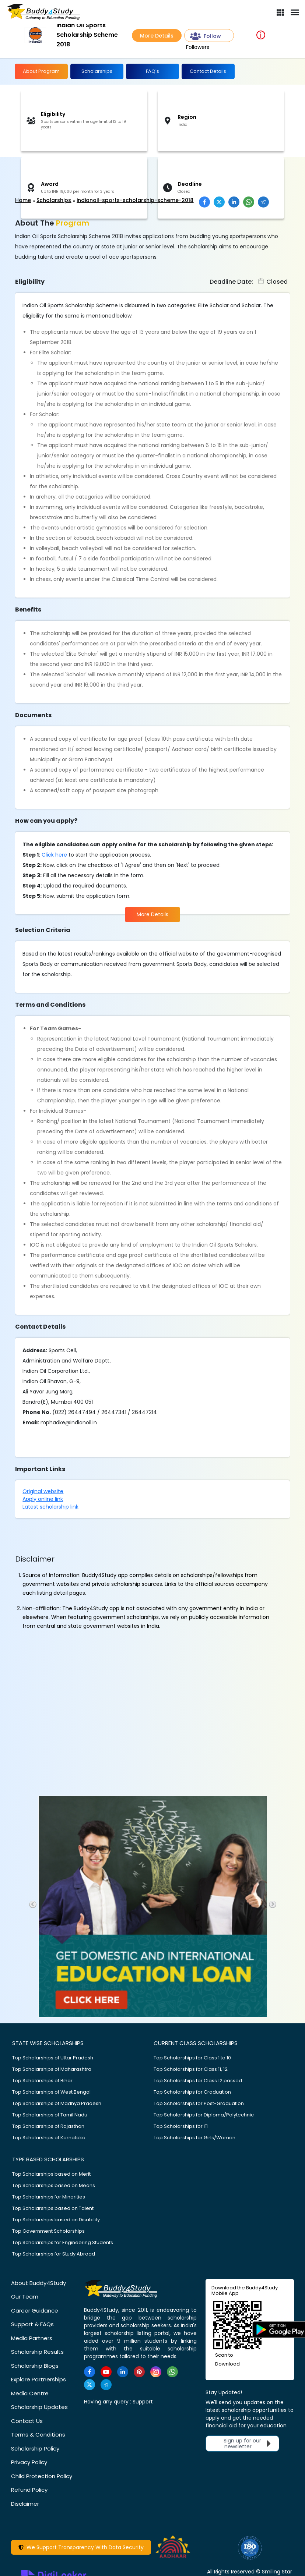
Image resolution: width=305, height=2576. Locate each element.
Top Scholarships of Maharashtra (51, 2069)
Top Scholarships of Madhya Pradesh (56, 2103)
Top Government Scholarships (48, 2231)
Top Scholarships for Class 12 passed (198, 2080)
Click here (54, 854)
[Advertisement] (57, 177)
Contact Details (208, 71)
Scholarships (96, 71)
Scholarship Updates (39, 2407)
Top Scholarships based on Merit (51, 2174)
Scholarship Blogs (35, 2366)
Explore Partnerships (38, 2379)
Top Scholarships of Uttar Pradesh (52, 2057)
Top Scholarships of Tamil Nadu (49, 2114)
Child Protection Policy (41, 2476)
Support (143, 2401)
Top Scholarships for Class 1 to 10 (192, 2057)
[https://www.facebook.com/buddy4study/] (89, 2371)
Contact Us (27, 2421)
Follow (205, 36)
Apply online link (42, 1499)
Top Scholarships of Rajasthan (48, 2126)
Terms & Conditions (38, 2434)
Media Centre (30, 2393)
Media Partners (31, 2338)
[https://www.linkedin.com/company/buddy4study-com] (122, 2371)
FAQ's (152, 71)
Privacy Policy (29, 2462)
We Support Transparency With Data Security (81, 2547)
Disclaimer (25, 2504)
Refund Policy (29, 2490)
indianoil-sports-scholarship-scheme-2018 (135, 200)
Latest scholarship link (50, 1506)
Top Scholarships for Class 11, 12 (191, 2069)
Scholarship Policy (35, 2448)
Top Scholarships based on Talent (53, 2208)
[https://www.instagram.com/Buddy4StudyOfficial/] (156, 2372)
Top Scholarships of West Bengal (51, 2091)
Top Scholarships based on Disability (56, 2219)
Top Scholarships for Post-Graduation (199, 2103)
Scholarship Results (37, 2352)
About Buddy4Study (38, 2283)
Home (23, 200)
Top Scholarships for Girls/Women (194, 2137)
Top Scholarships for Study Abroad (53, 2253)
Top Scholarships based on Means (53, 2185)
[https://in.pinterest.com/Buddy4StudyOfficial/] (139, 2371)
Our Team (24, 2296)
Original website (42, 1491)
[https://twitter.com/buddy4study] (89, 2384)
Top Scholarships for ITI (181, 2126)
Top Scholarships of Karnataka (48, 2137)
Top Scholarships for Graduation (192, 2091)
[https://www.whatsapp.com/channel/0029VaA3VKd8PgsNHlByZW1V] (172, 2372)
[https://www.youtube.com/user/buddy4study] (106, 2372)
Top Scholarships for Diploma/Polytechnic (204, 2114)
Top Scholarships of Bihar (42, 2080)
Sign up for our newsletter (249, 2443)
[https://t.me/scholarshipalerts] (106, 2384)
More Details (156, 35)
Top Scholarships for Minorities (48, 2196)
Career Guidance (34, 2310)
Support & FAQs (32, 2324)
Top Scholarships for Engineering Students (62, 2242)
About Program (41, 71)
